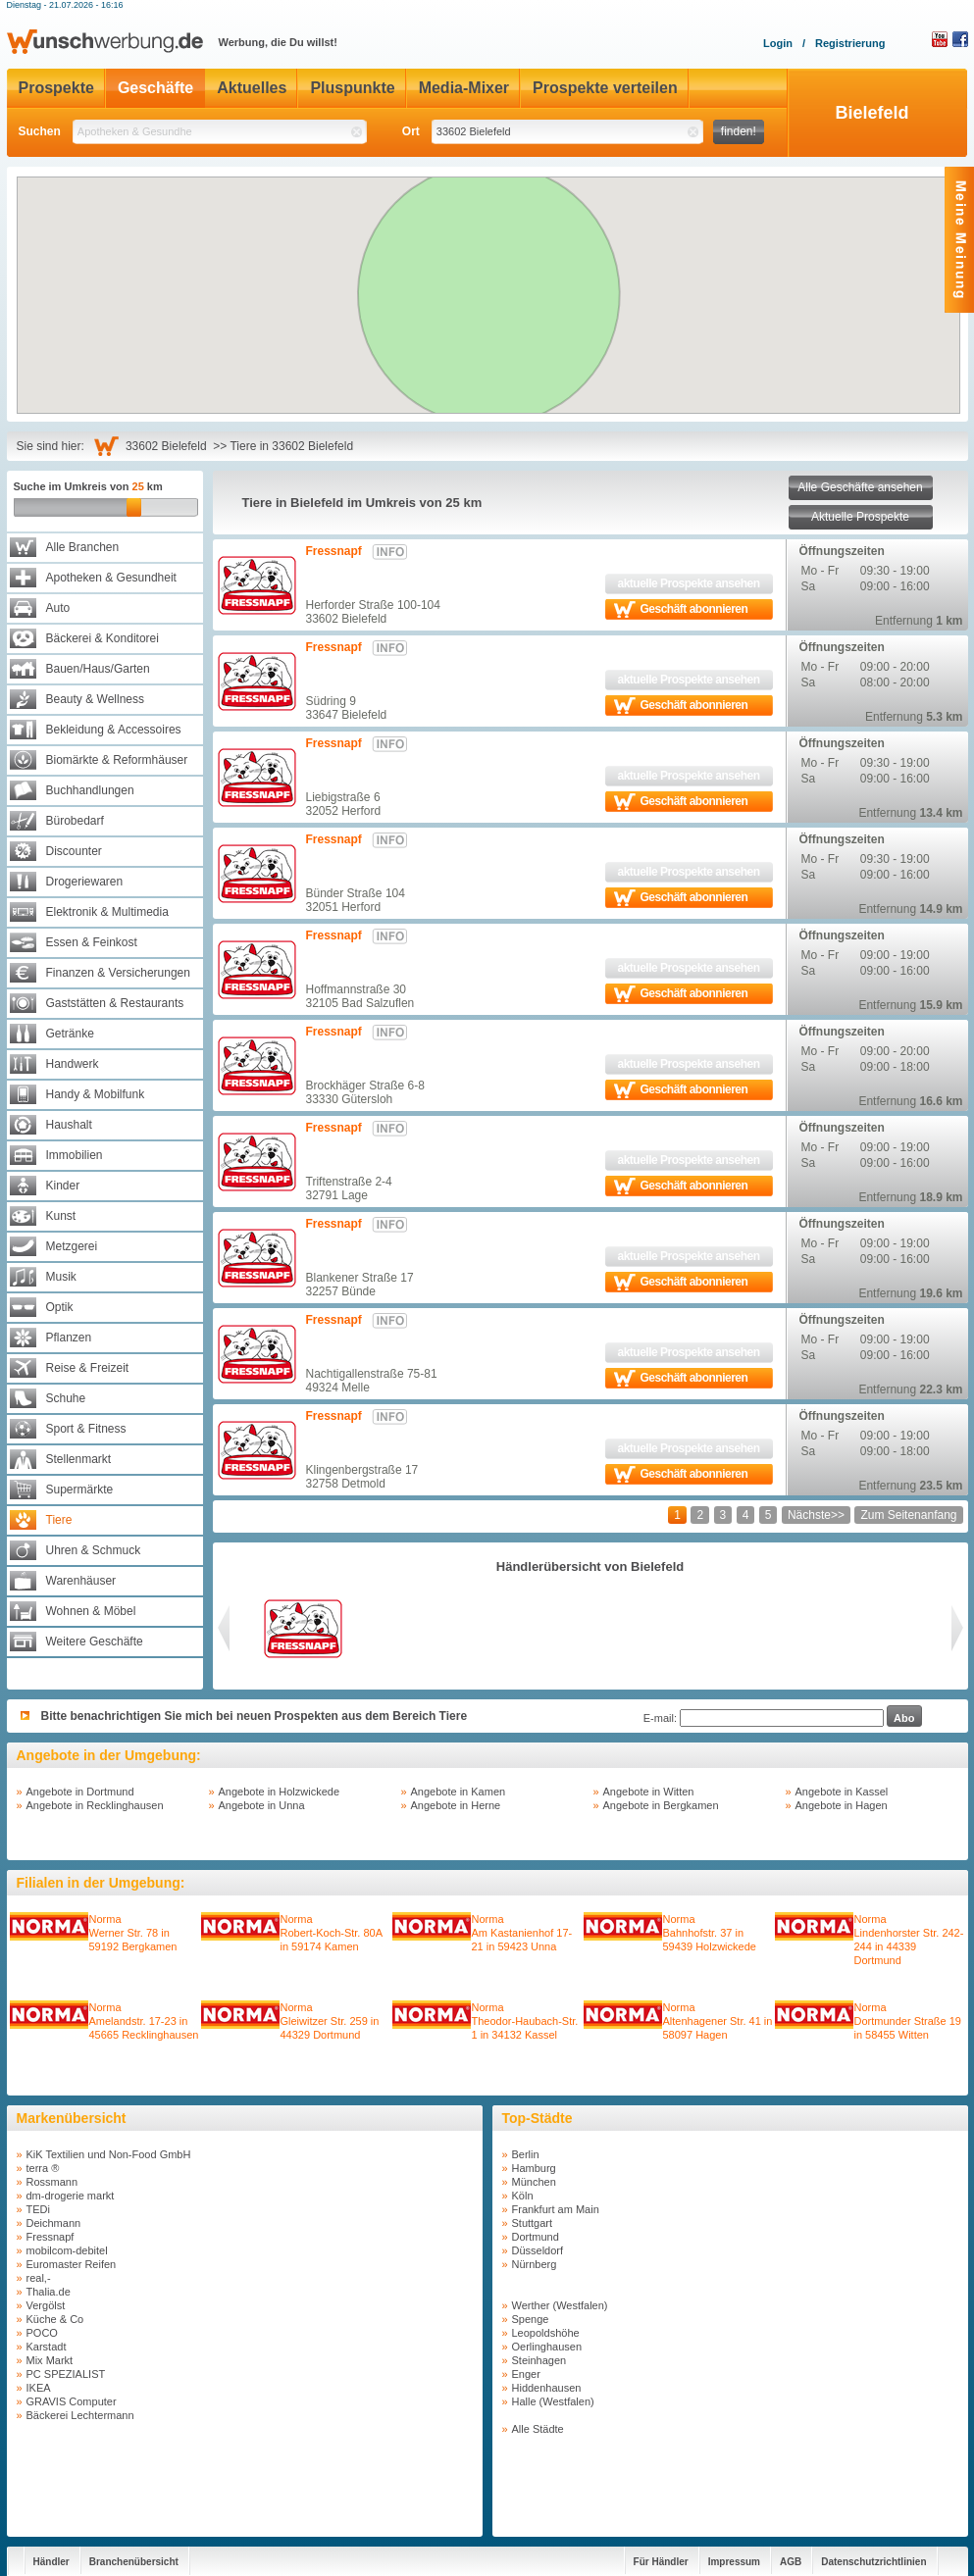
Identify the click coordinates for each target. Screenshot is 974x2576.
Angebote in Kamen (458, 1791)
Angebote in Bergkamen (661, 1805)
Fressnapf (334, 551)
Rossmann (52, 2182)
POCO (42, 2333)
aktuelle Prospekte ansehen (688, 583)
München (534, 2182)
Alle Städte (538, 2429)
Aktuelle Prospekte (860, 517)
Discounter (74, 851)
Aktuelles (251, 87)
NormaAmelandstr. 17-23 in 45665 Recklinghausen (144, 2021)
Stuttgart (532, 2223)
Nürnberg (534, 2264)
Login (778, 43)
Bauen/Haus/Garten (98, 669)
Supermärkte (80, 1489)
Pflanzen (69, 1337)
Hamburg (534, 2168)
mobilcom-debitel (67, 2250)
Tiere (59, 1520)
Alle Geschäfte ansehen (859, 487)
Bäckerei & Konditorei (102, 638)
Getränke (70, 1033)
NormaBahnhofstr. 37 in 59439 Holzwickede (709, 1932)
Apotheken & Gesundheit (111, 577)
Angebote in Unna (262, 1805)
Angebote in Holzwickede (279, 1791)
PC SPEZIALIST (66, 2374)
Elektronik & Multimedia (107, 912)
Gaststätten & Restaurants (115, 1003)
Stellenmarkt (79, 1459)
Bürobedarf (75, 821)
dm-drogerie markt (70, 2195)
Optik (60, 1307)
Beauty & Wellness (95, 699)
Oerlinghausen (547, 2346)
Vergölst (46, 2305)
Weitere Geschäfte (94, 1641)
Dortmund (535, 2237)
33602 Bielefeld (169, 446)
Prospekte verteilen (605, 87)
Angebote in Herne (456, 1805)
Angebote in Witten (648, 1791)
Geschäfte (155, 87)
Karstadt (46, 2346)
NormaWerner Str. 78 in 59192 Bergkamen (133, 1932)
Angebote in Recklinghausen (95, 1805)
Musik (61, 1277)
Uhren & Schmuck (93, 1550)
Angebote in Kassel (842, 1791)
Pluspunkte (352, 87)
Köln (523, 2195)
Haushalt (69, 1125)
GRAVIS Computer (71, 2401)
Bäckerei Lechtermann (80, 2415)
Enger (526, 2374)
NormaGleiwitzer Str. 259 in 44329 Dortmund (330, 2021)
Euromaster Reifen (71, 2264)
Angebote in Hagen (841, 1805)
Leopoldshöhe (546, 2333)
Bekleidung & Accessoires (113, 729)
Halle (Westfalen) (553, 2401)
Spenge (530, 2319)
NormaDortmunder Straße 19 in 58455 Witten (907, 2021)
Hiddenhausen (547, 2388)
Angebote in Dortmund (80, 1791)
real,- (38, 2278)
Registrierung (850, 43)
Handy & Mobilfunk (95, 1094)
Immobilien (74, 1155)
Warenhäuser (81, 1581)
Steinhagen (539, 2360)
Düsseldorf (538, 2250)
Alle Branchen (83, 547)
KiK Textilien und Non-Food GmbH (108, 2154)
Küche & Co (55, 2319)
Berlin (525, 2154)
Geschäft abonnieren (694, 609)
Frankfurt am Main (555, 2209)
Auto (58, 608)
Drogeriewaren (85, 881)
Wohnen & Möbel (91, 1611)
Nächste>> (816, 1515)
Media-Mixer (464, 87)
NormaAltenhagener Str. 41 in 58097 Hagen (718, 2021)
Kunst (61, 1216)
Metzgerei (72, 1246)
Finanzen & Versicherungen (118, 973)
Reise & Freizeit (87, 1368)
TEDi (38, 2209)
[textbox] (220, 132)
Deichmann (53, 2223)
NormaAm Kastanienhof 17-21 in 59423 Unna (522, 1932)
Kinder (63, 1185)
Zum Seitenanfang (908, 1515)
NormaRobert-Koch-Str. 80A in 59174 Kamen (332, 1932)
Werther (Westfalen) (560, 2305)
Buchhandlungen (90, 790)
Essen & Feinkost (91, 942)
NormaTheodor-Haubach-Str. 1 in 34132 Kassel (525, 2021)
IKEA (38, 2388)
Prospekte (56, 87)
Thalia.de (48, 2292)
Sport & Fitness (86, 1429)
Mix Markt (50, 2360)
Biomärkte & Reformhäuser (117, 760)
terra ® (43, 2168)
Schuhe (66, 1398)
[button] (494, 270)
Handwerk (72, 1064)
